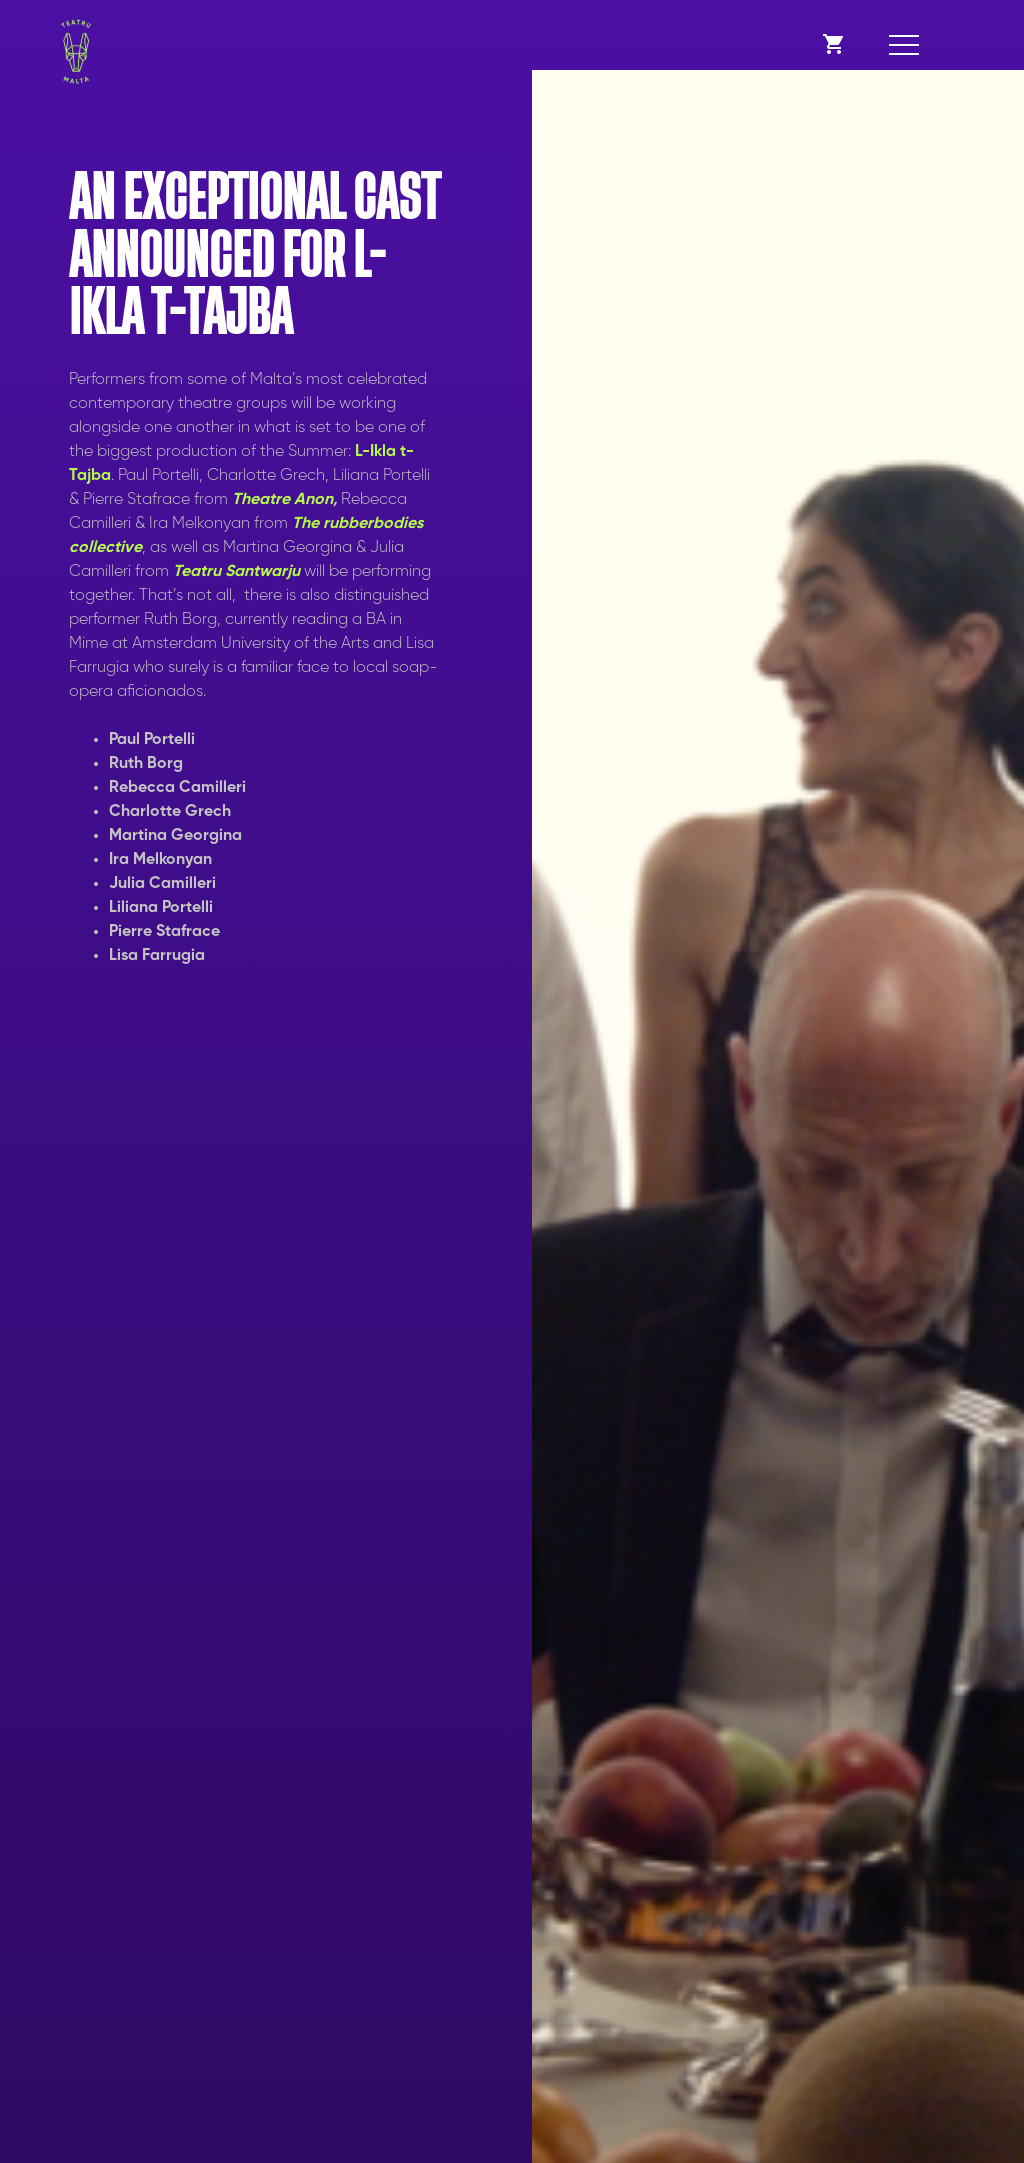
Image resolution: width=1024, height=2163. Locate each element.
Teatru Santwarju (236, 572)
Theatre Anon (282, 500)
